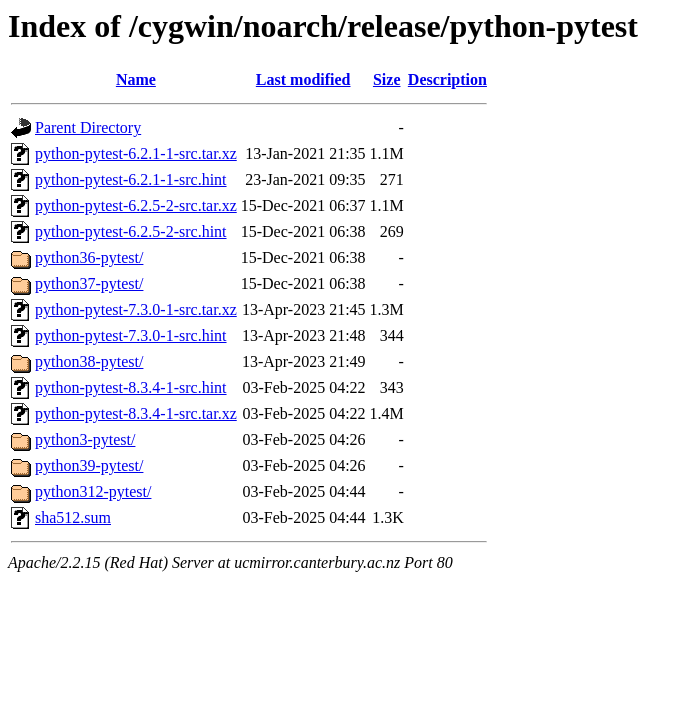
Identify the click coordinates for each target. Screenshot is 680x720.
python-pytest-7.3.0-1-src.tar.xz (136, 309)
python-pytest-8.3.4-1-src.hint (131, 387)
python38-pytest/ (89, 361)
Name (136, 79)
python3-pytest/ (85, 439)
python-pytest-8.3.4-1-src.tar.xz (136, 413)
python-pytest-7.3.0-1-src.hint (131, 335)
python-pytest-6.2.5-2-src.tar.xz (136, 205)
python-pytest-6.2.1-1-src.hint (131, 179)
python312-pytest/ (93, 491)
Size (387, 79)
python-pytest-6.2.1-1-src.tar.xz (136, 153)
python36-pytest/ (89, 257)
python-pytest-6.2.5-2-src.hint (131, 231)
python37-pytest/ (89, 283)
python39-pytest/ (89, 465)
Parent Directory (88, 127)
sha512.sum (73, 517)
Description (447, 79)
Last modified (303, 79)
